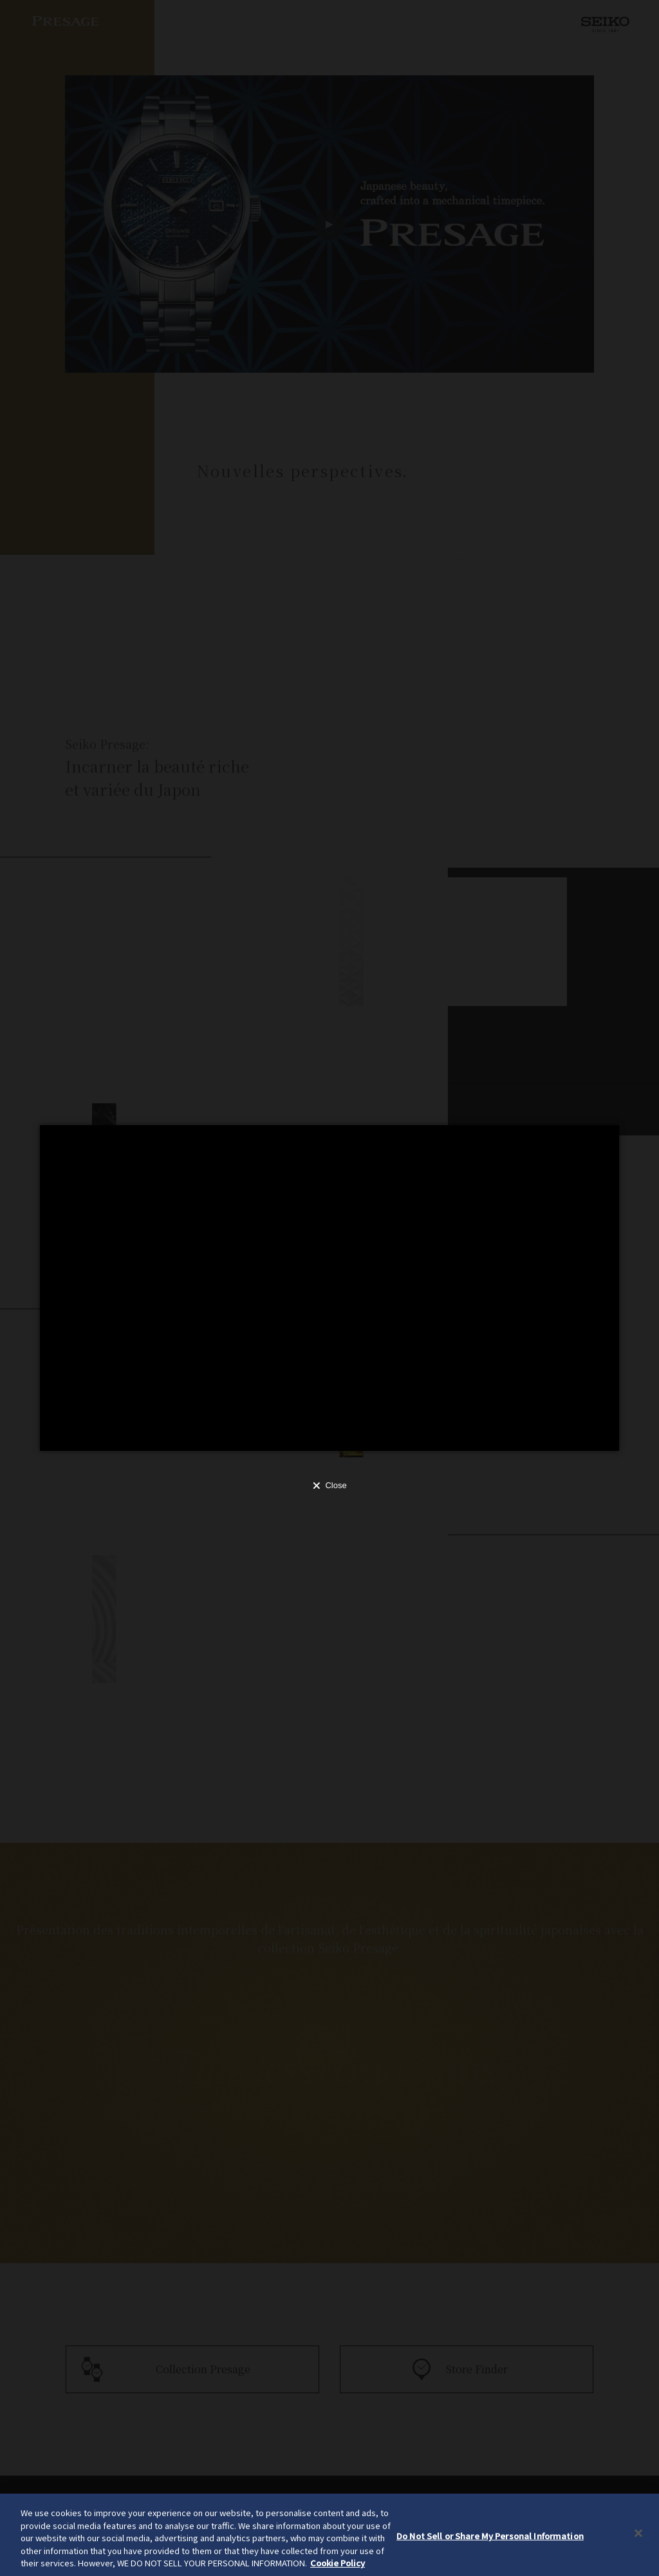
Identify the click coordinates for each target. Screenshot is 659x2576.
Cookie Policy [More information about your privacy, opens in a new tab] (337, 2563)
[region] (329, 2535)
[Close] (638, 2533)
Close (335, 1485)
